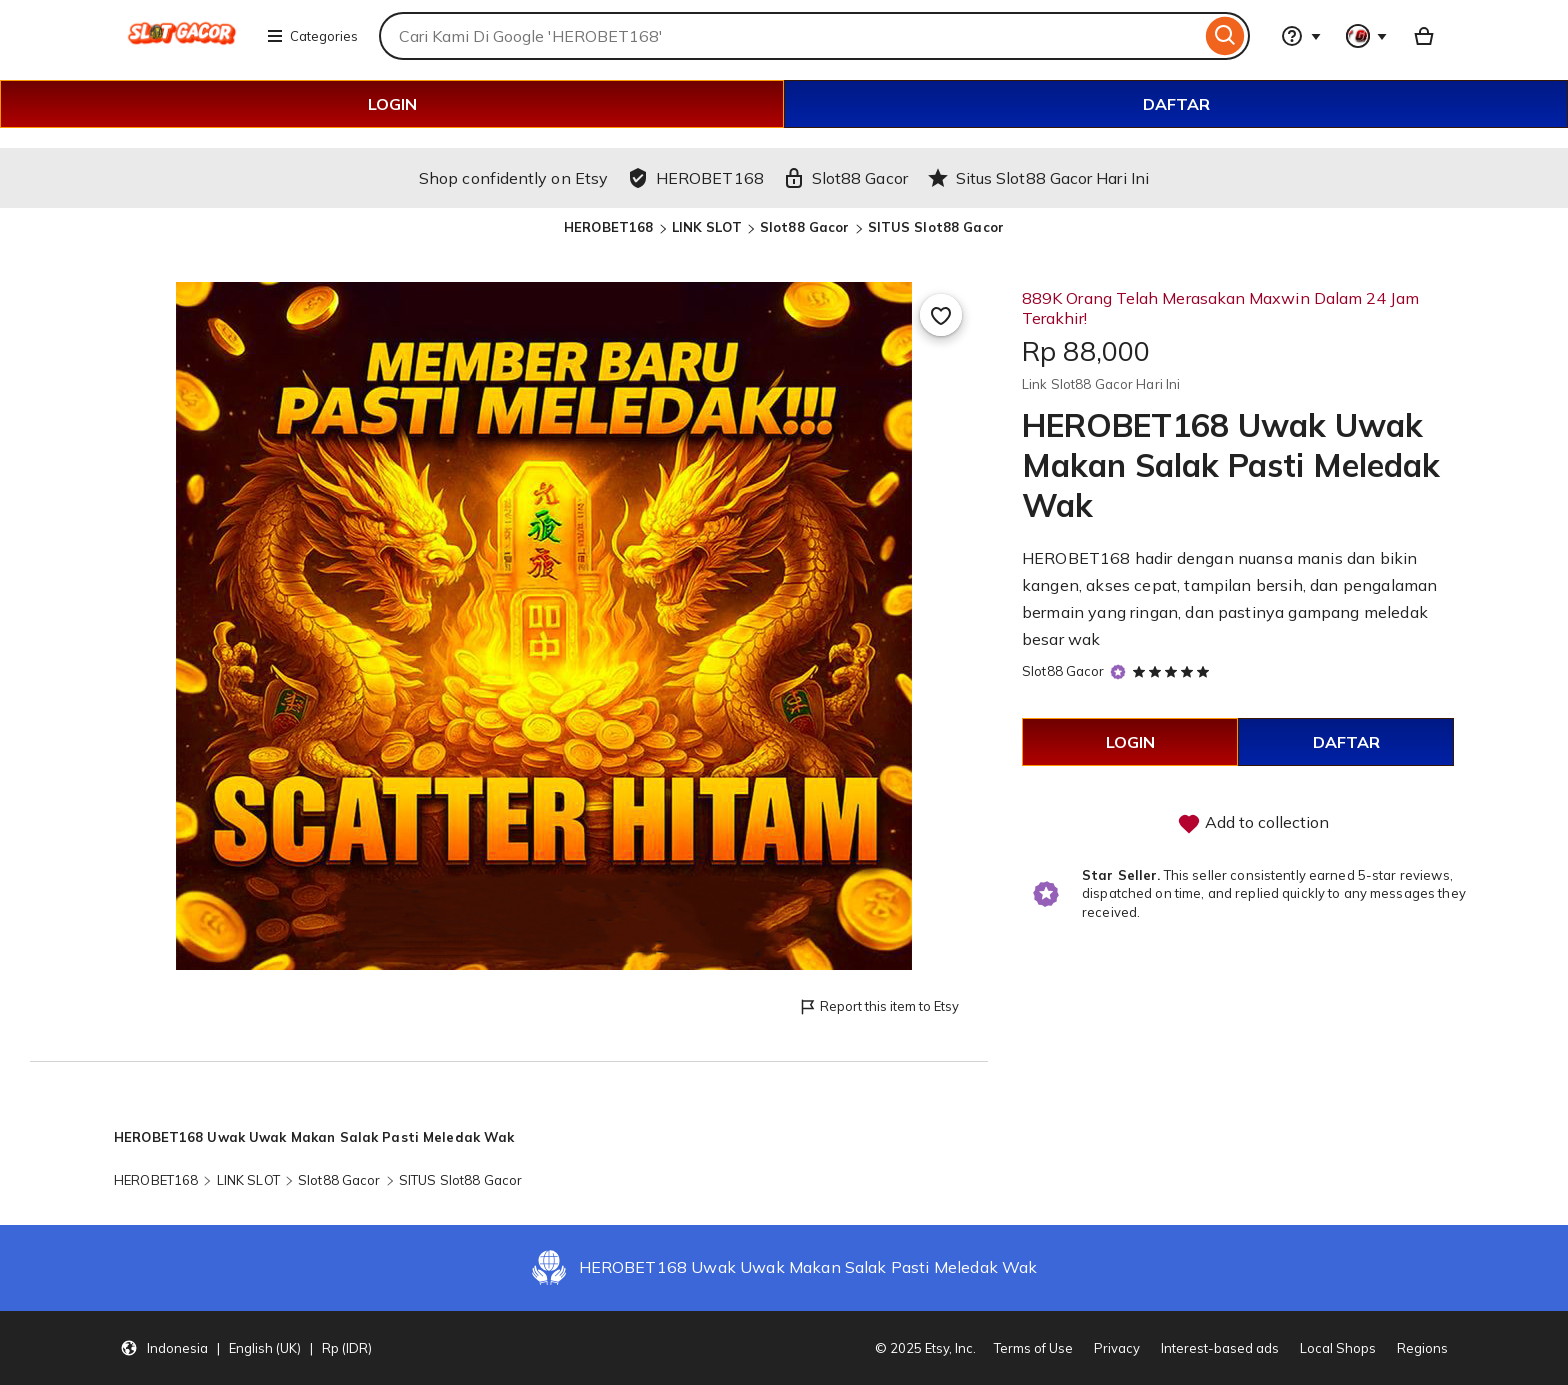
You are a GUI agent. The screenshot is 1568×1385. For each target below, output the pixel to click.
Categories (312, 36)
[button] (246, 1348)
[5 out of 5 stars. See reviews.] (1174, 671)
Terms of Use (1033, 1348)
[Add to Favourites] (941, 315)
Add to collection (1253, 824)
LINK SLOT (707, 227)
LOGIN (392, 104)
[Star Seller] (1118, 672)
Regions (1422, 1348)
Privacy (1117, 1348)
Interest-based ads (1220, 1348)
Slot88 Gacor (805, 227)
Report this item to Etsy (878, 1007)
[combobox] (790, 36)
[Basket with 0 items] (1424, 36)
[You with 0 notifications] (1367, 36)
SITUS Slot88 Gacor (936, 227)
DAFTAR (1176, 104)
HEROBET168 (608, 227)
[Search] (1225, 36)
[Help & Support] (1301, 36)
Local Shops (1338, 1348)
